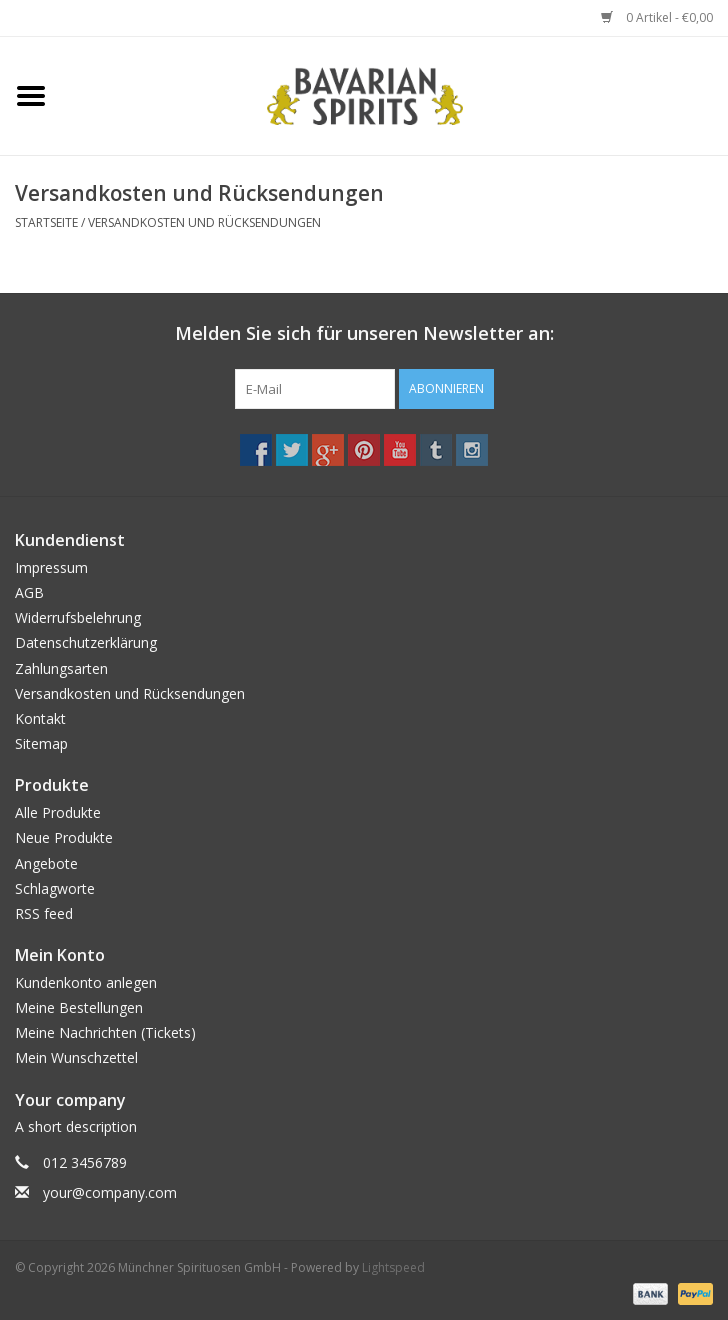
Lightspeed (393, 1267)
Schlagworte (55, 888)
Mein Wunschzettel (76, 1057)
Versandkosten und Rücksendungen (204, 222)
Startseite (46, 222)
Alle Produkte (58, 812)
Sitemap (41, 743)
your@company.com (110, 1192)
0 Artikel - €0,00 (657, 17)
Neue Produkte (64, 837)
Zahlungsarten (61, 668)
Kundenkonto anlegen (86, 982)
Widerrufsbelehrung (78, 617)
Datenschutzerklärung (86, 642)
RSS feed (44, 913)
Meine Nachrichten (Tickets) (105, 1032)
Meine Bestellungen (79, 1007)
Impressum (51, 567)
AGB (29, 592)
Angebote (46, 863)
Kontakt (40, 718)
